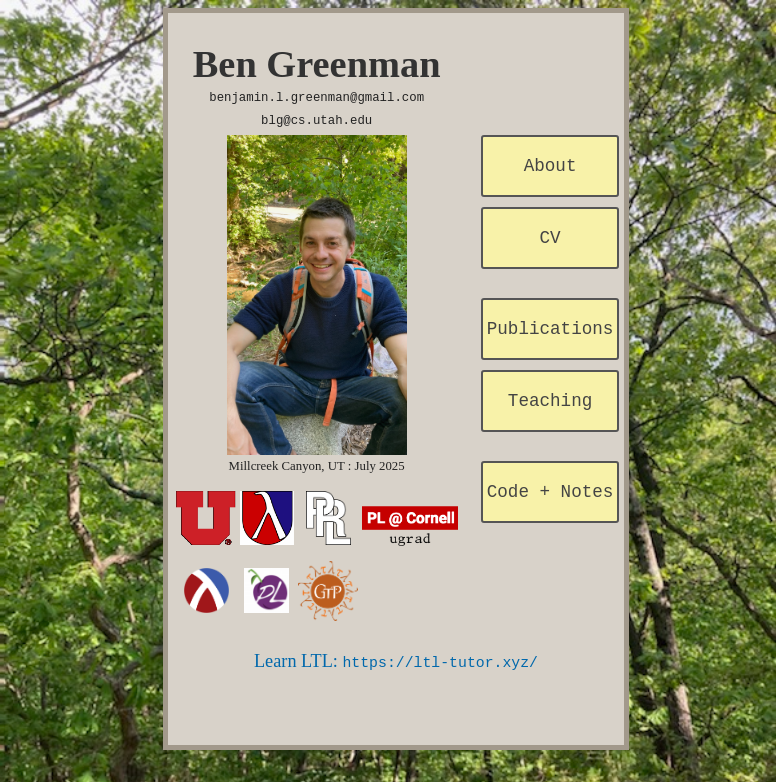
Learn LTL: (396, 657)
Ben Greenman (317, 64)
